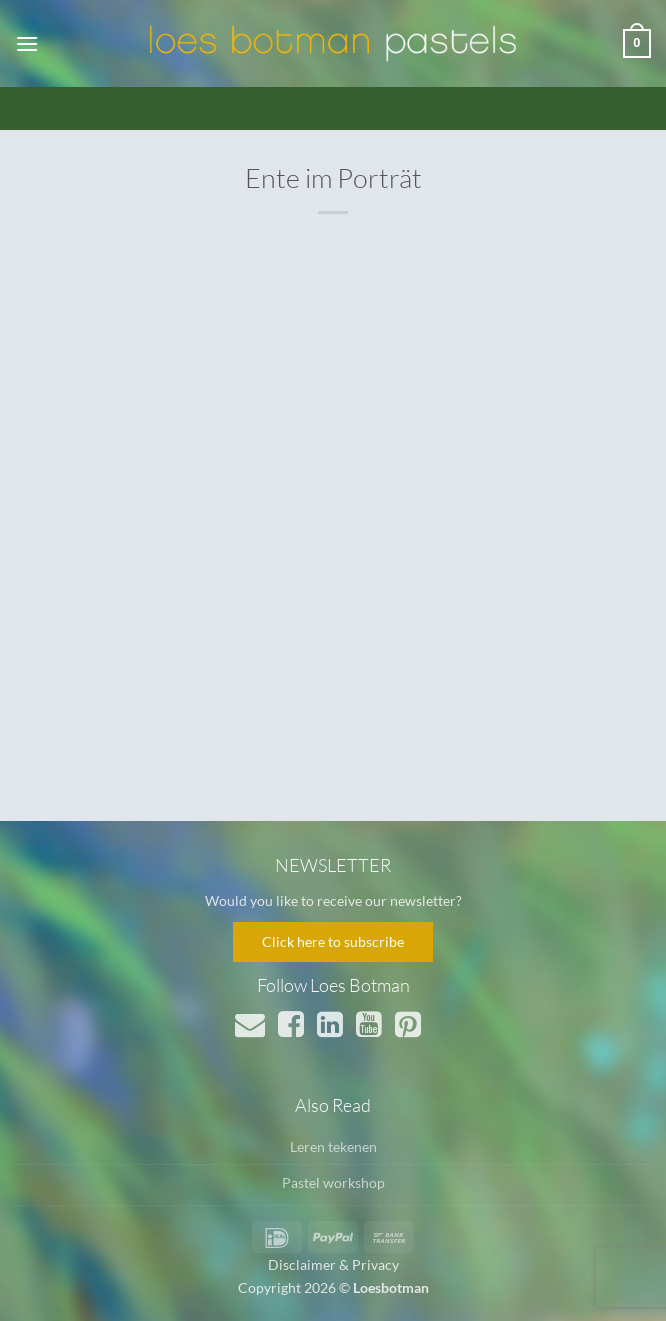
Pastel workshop (333, 1182)
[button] (27, 43)
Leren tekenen (333, 1146)
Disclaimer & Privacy (333, 1264)
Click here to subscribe (333, 941)
